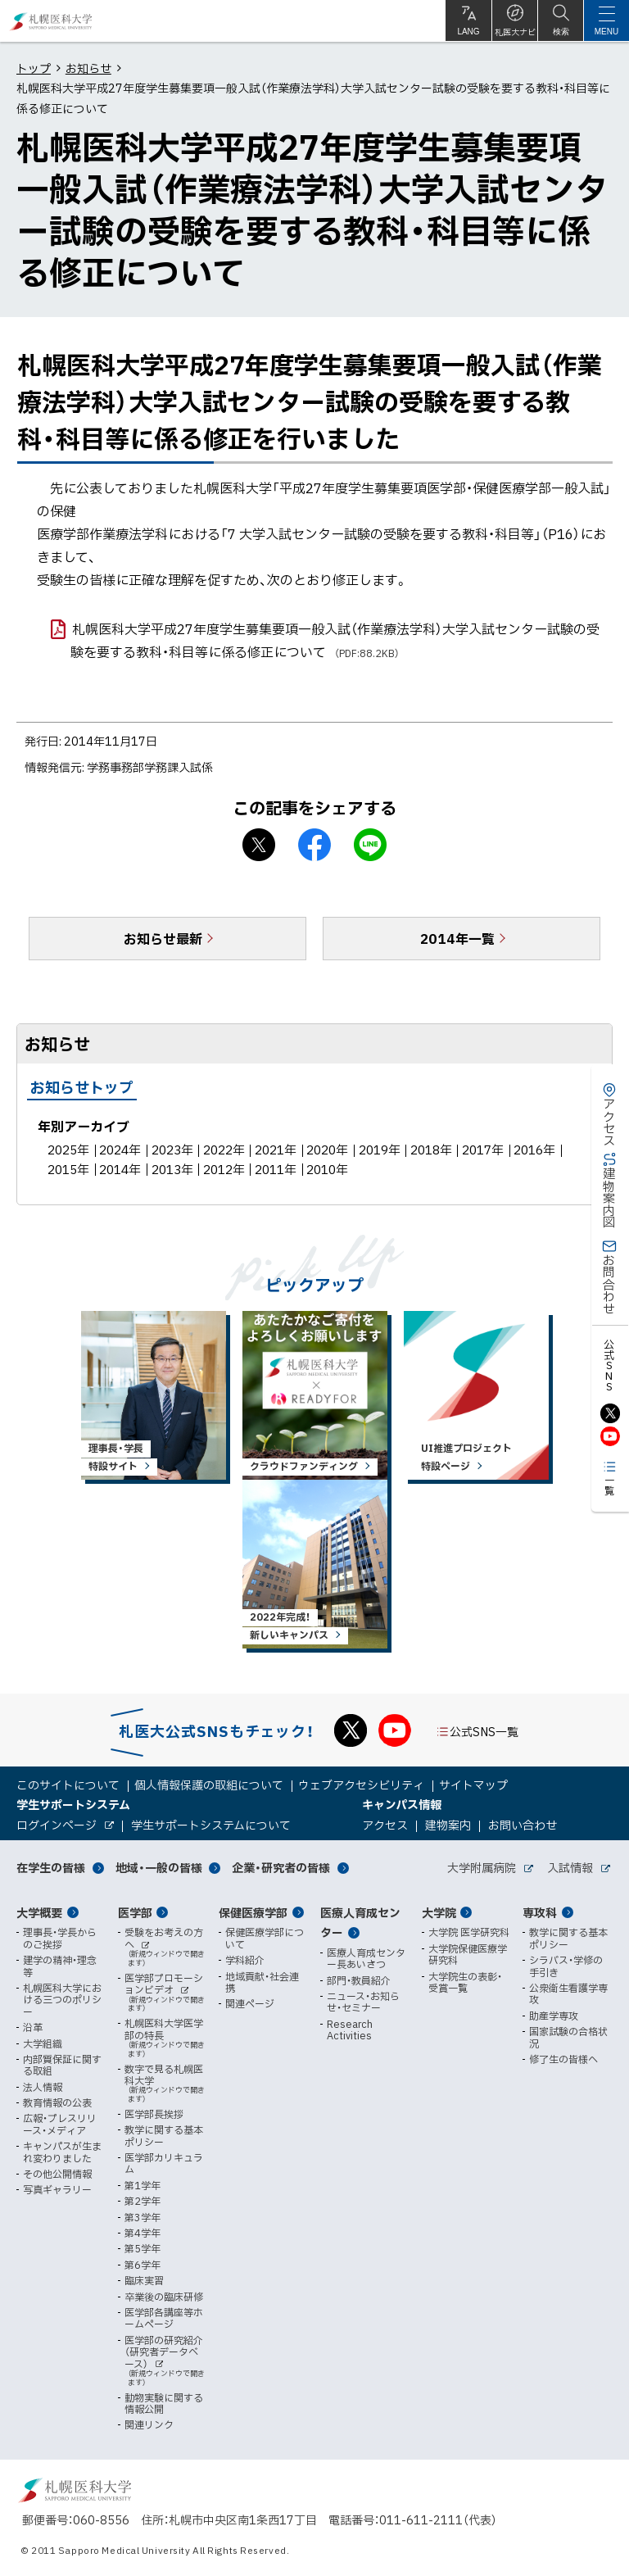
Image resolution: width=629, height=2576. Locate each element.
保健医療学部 (253, 1912)
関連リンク (149, 2424)
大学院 (439, 1912)
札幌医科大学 (51, 21)
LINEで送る (370, 844)
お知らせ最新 (163, 938)
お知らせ (88, 68)
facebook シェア (314, 844)
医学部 (135, 1912)
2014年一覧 (457, 938)
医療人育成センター (360, 1922)
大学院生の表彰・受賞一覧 (465, 1982)
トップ (33, 68)
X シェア (258, 844)
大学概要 (39, 1912)
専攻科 (540, 1912)
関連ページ (249, 2003)
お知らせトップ (81, 1087)
